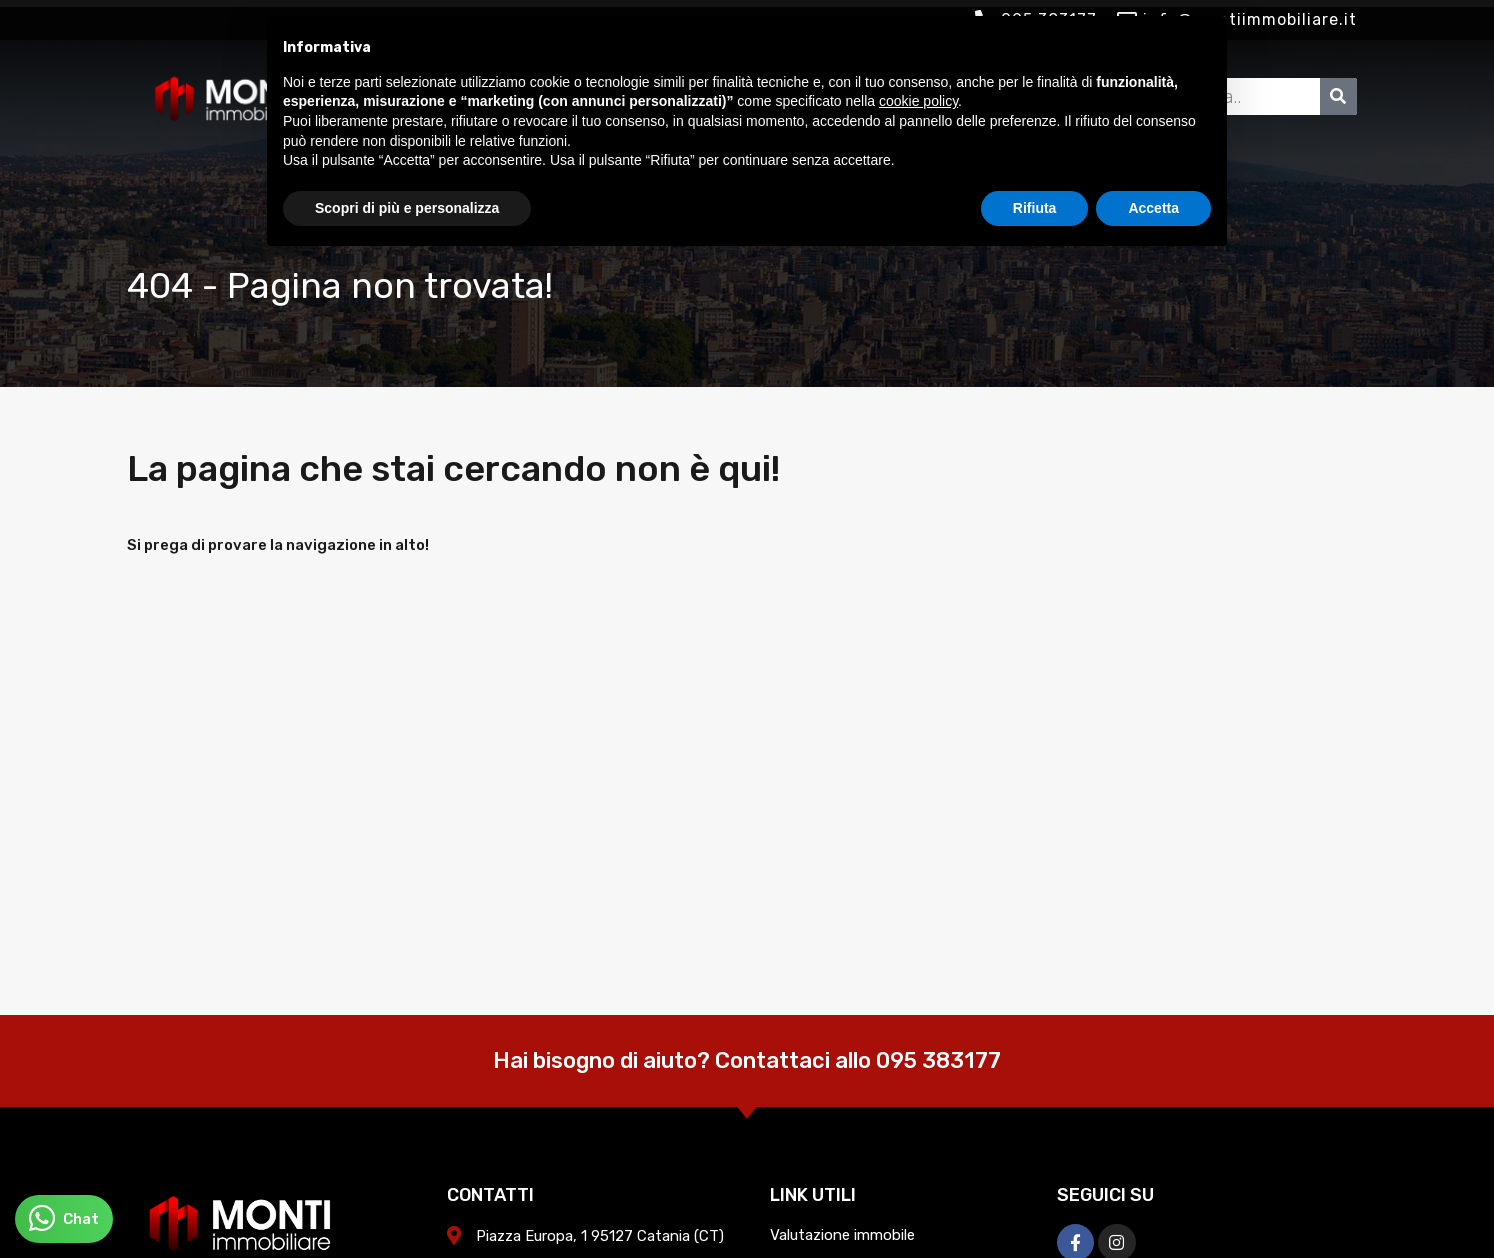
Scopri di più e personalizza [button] (407, 208)
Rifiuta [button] (1035, 208)
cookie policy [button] (918, 101)
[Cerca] (1338, 96)
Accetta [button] (1153, 208)
